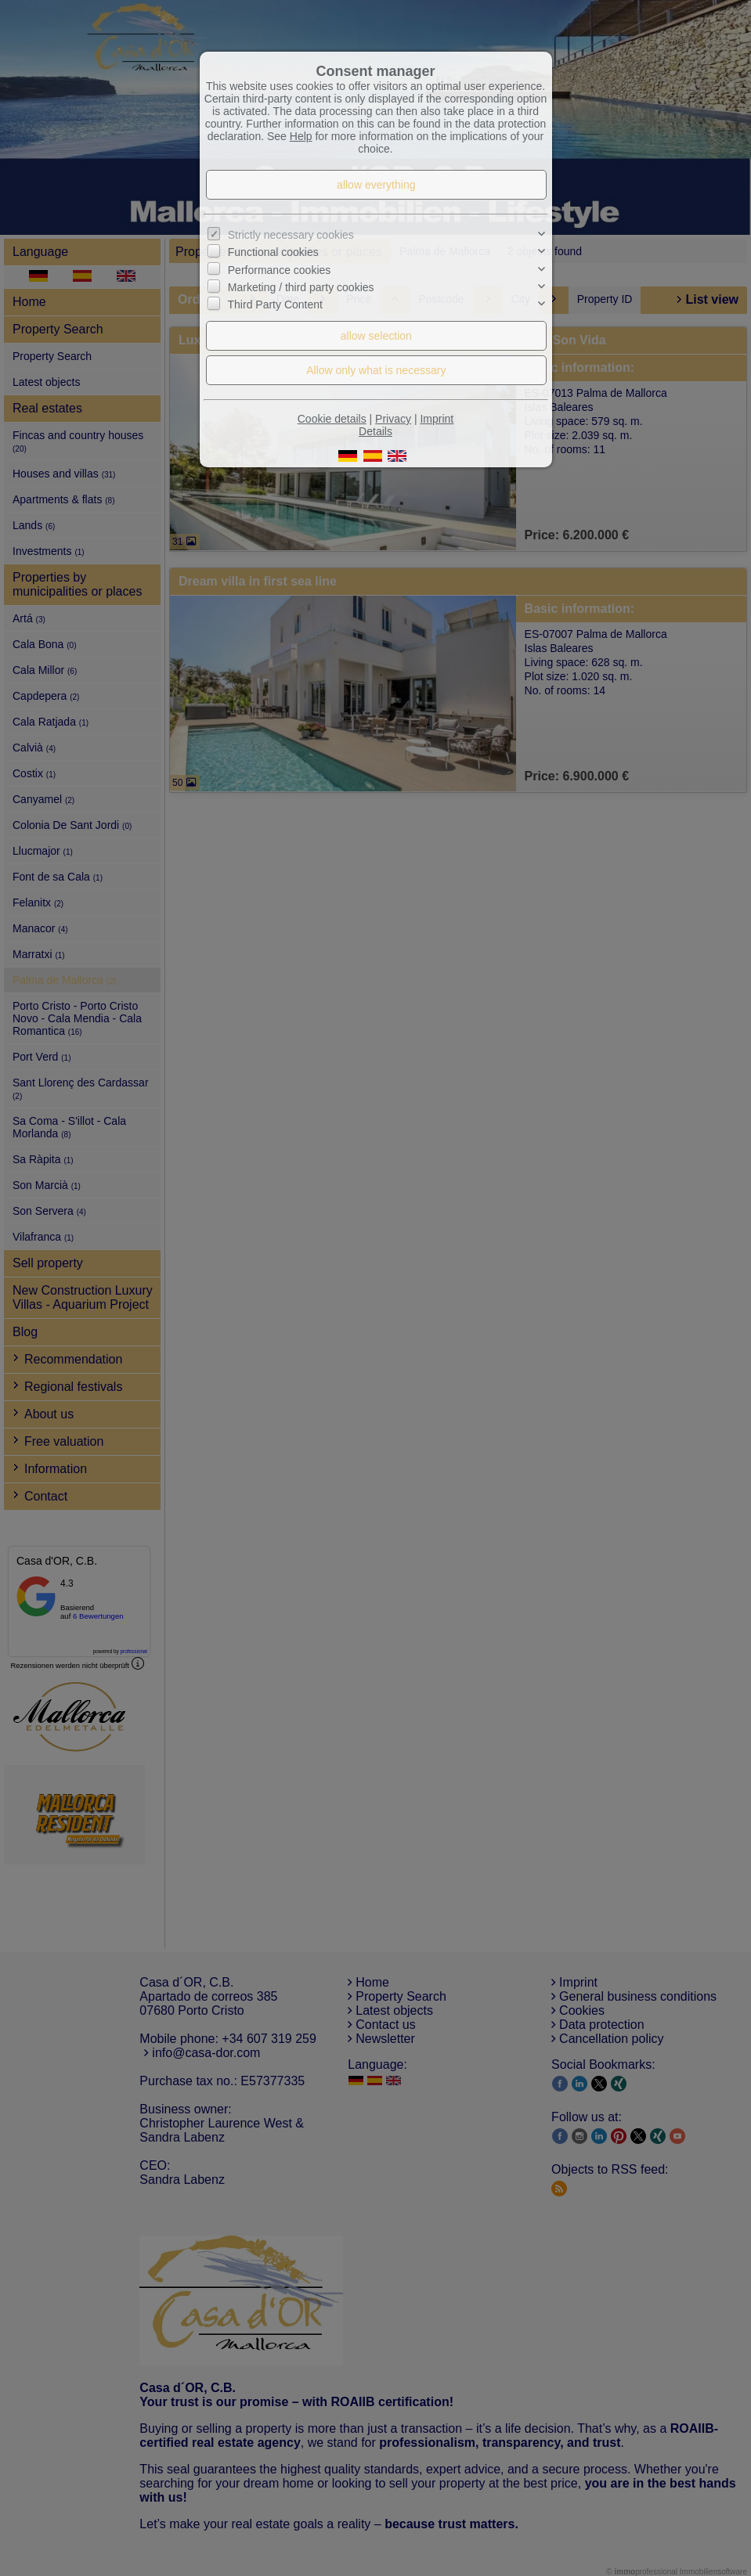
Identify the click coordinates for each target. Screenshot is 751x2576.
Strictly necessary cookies (291, 235)
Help (301, 136)
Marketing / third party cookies (301, 287)
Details (375, 431)
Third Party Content (275, 304)
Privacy (393, 419)
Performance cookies (279, 270)
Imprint (436, 419)
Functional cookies (273, 252)
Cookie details (332, 419)
